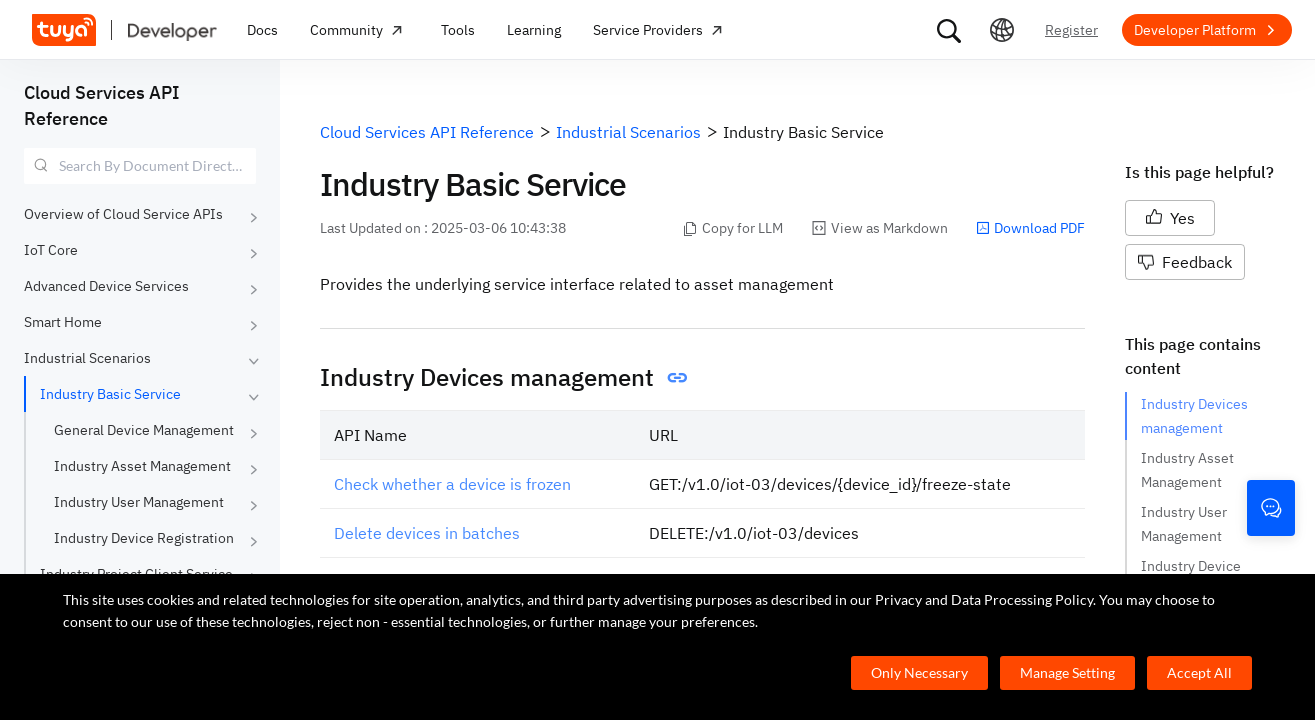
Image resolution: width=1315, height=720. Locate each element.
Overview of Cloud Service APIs (123, 214)
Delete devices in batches (427, 533)
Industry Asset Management (142, 466)
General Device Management (144, 430)
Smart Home (63, 322)
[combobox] (140, 166)
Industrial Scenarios (87, 358)
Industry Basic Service (110, 394)
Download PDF (1030, 228)
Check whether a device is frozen (452, 484)
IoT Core (51, 250)
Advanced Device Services (106, 286)
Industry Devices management (1196, 416)
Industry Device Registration (144, 538)
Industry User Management (139, 502)
